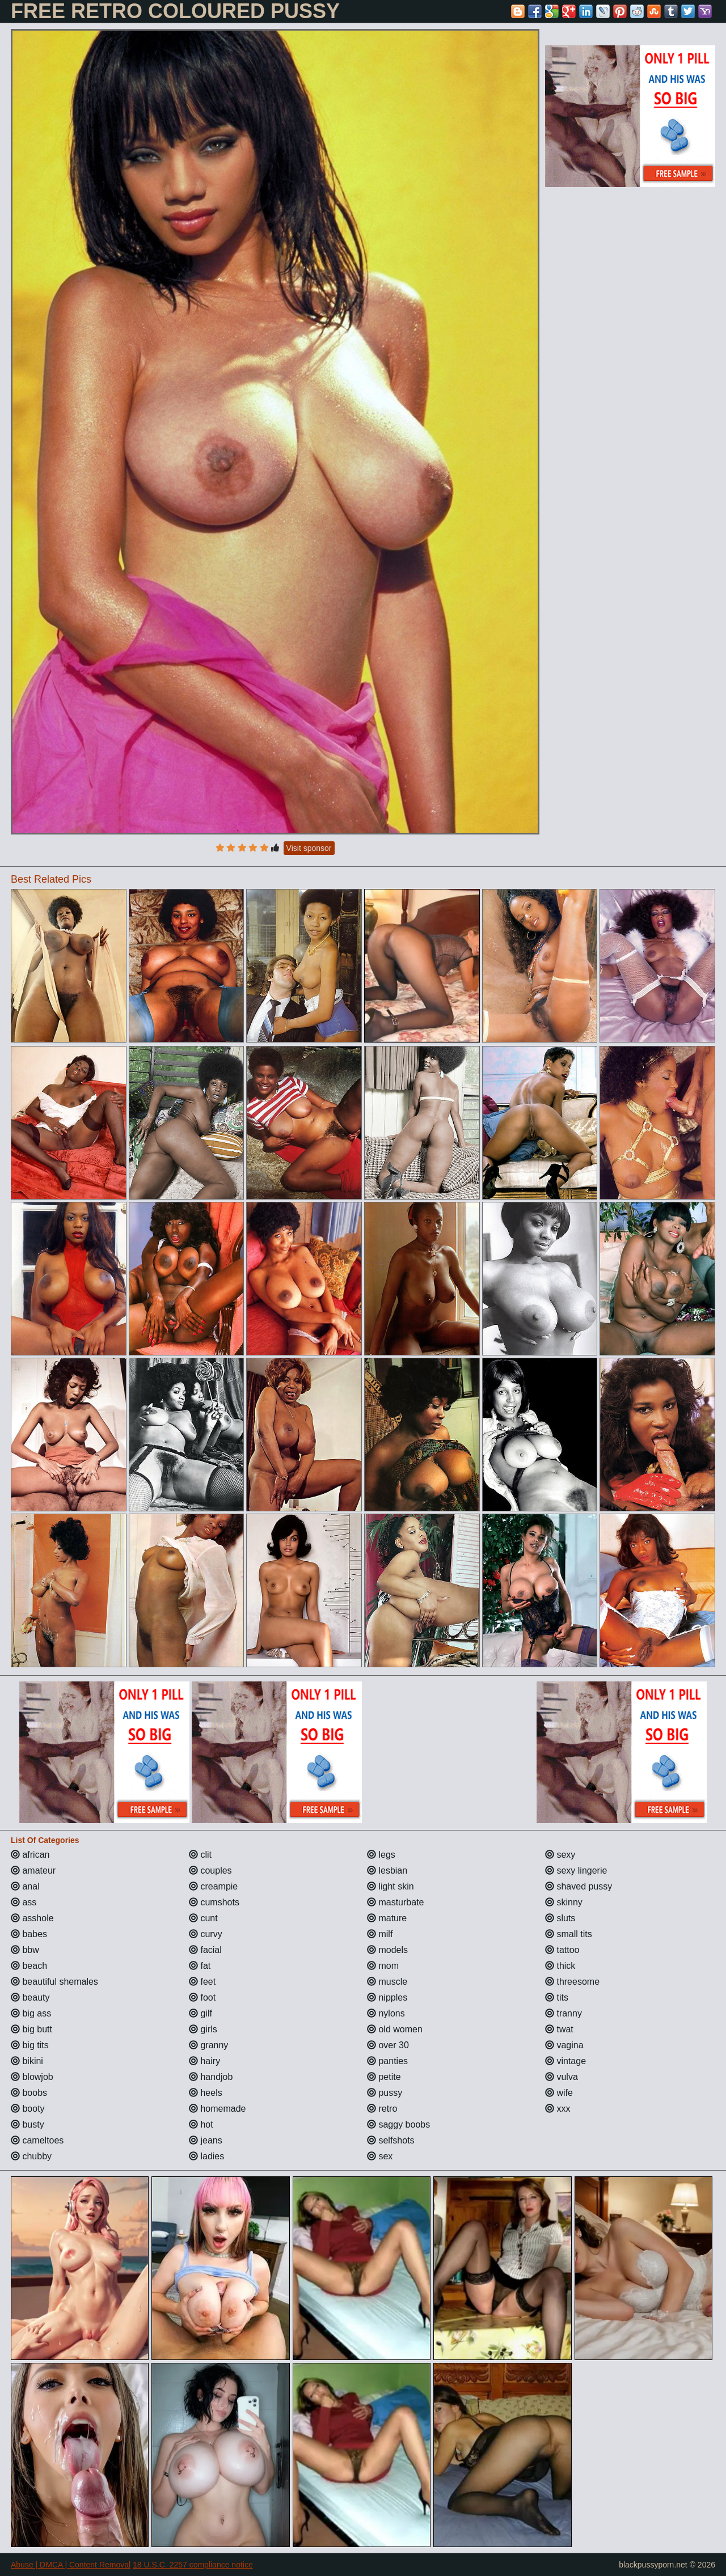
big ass (31, 2013)
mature (387, 1918)
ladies (206, 2156)
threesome (572, 1981)
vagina (564, 2045)
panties (387, 2061)
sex (379, 2156)
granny (208, 2045)
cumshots (214, 1902)
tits (556, 1997)
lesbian (387, 1870)
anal (25, 1886)
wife (559, 2093)
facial (205, 1950)
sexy (560, 1854)
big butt (31, 2029)
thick (560, 1966)
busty (27, 2124)
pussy (384, 2093)
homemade (217, 2108)
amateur (33, 1870)
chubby (31, 2156)
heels (205, 2093)
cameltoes (37, 2140)
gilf (200, 2013)
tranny (563, 2013)
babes (29, 1934)
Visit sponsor (309, 848)
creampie (213, 1886)
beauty (30, 1997)
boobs (29, 2093)
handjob (211, 2077)
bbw (25, 1950)
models (387, 1950)
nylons (386, 2013)
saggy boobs (398, 2124)
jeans (205, 2140)
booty (28, 2108)
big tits (30, 2045)
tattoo (562, 1950)
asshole (32, 1918)
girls (203, 2029)
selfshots (391, 2140)
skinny (564, 1902)
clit (200, 1854)
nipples (387, 1997)
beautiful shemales (54, 1981)
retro (382, 2108)
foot (202, 1997)
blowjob (32, 2077)
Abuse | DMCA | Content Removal (70, 2564)
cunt (203, 1918)
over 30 (388, 2045)
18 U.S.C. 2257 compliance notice (193, 2564)
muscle (387, 1981)
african (30, 1854)
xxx (557, 2108)
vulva (561, 2077)
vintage (565, 2061)
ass (23, 1902)
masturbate (395, 1902)
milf (379, 1934)
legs (381, 1854)
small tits (568, 1934)
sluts (560, 1918)
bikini (27, 2061)
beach (29, 1966)
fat (199, 1966)
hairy (204, 2061)
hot (201, 2124)
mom (383, 1966)
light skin (390, 1886)
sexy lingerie (576, 1870)
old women (395, 2029)
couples (210, 1870)
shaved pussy (578, 1886)
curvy (205, 1934)
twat (559, 2029)
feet (202, 1981)
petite (384, 2077)
